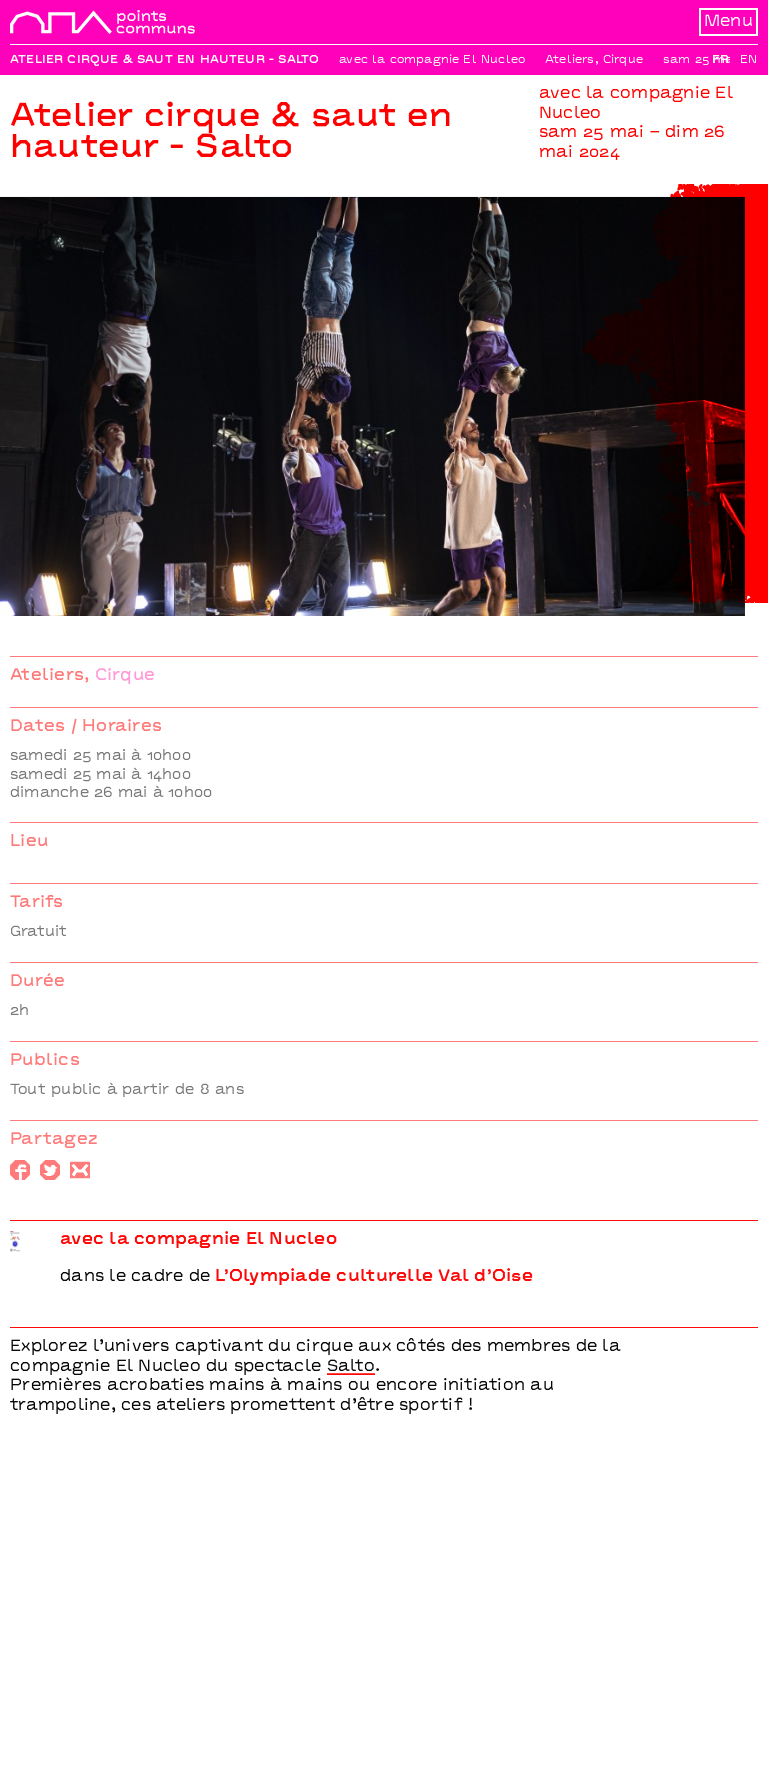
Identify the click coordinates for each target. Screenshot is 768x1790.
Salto (351, 1367)
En (748, 60)
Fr (720, 60)
